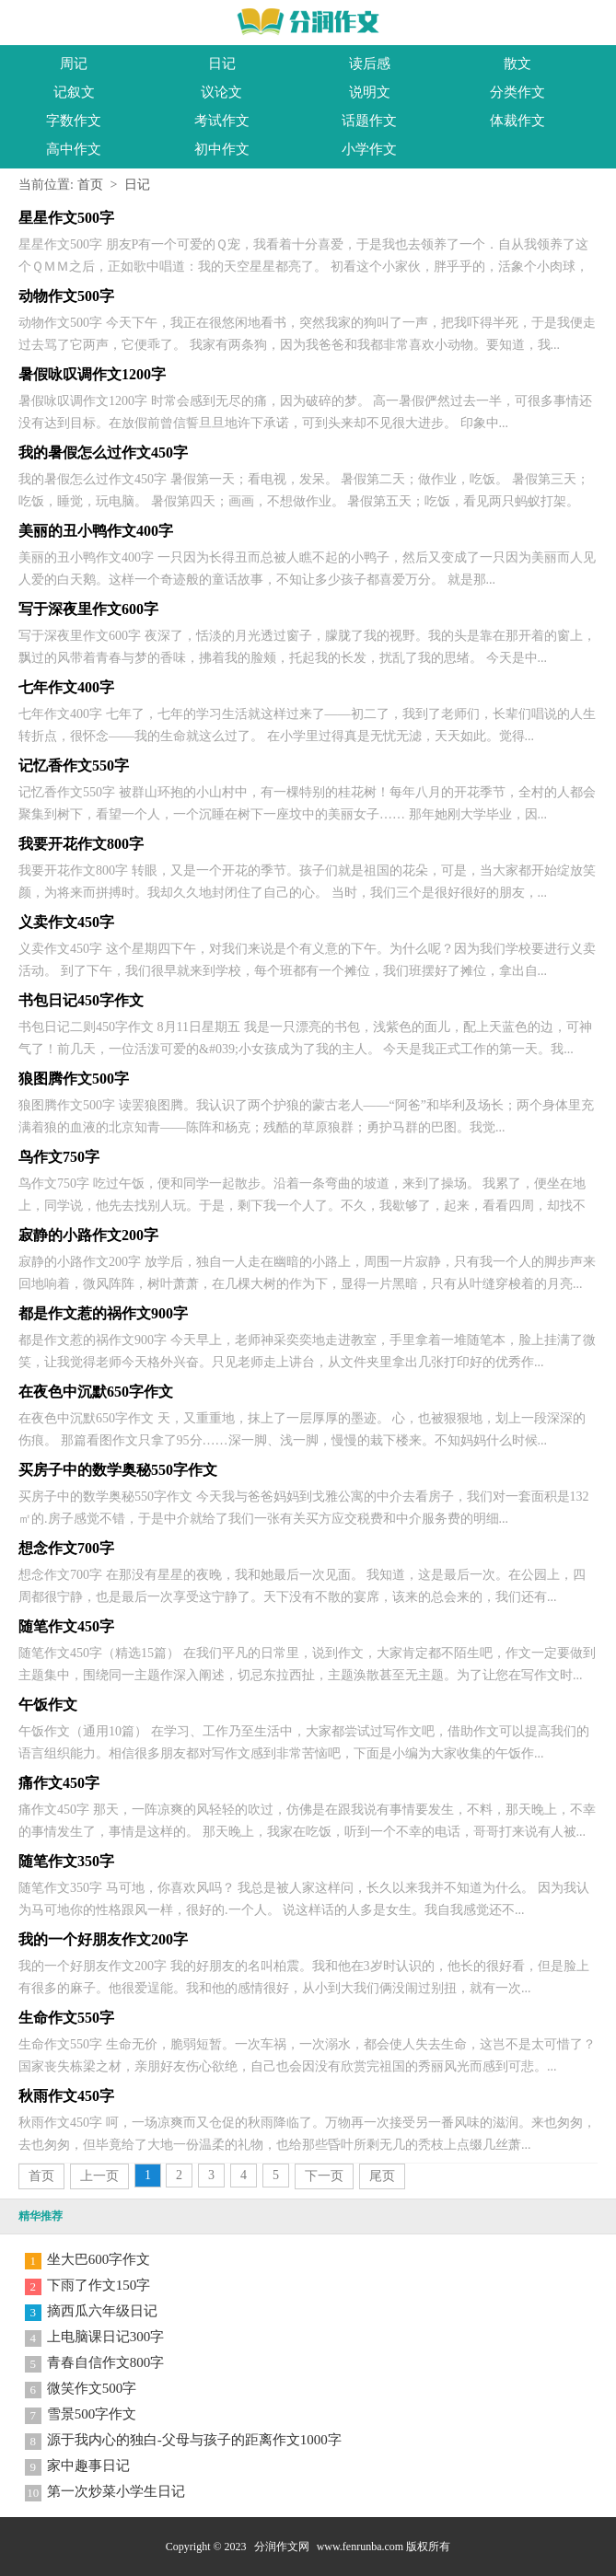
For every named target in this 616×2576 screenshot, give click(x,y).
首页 (90, 184)
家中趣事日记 (88, 2465)
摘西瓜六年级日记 (102, 2310)
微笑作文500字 (92, 2388)
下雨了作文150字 (99, 2285)
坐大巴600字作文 (99, 2259)
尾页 (382, 2176)
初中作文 (222, 149)
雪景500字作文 (92, 2414)
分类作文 (517, 92)
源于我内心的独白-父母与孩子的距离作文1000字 (194, 2439)
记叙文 (74, 92)
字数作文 (73, 120)
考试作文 (222, 120)
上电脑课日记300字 (106, 2336)
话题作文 (369, 120)
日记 (222, 63)
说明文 (369, 92)
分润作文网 (281, 2546)
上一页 (99, 2176)
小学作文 (369, 149)
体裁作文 (517, 120)
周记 (73, 63)
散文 (517, 63)
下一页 (324, 2176)
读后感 (369, 63)
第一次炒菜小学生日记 (116, 2491)
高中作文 (73, 149)
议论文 (221, 92)
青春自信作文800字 (106, 2362)
